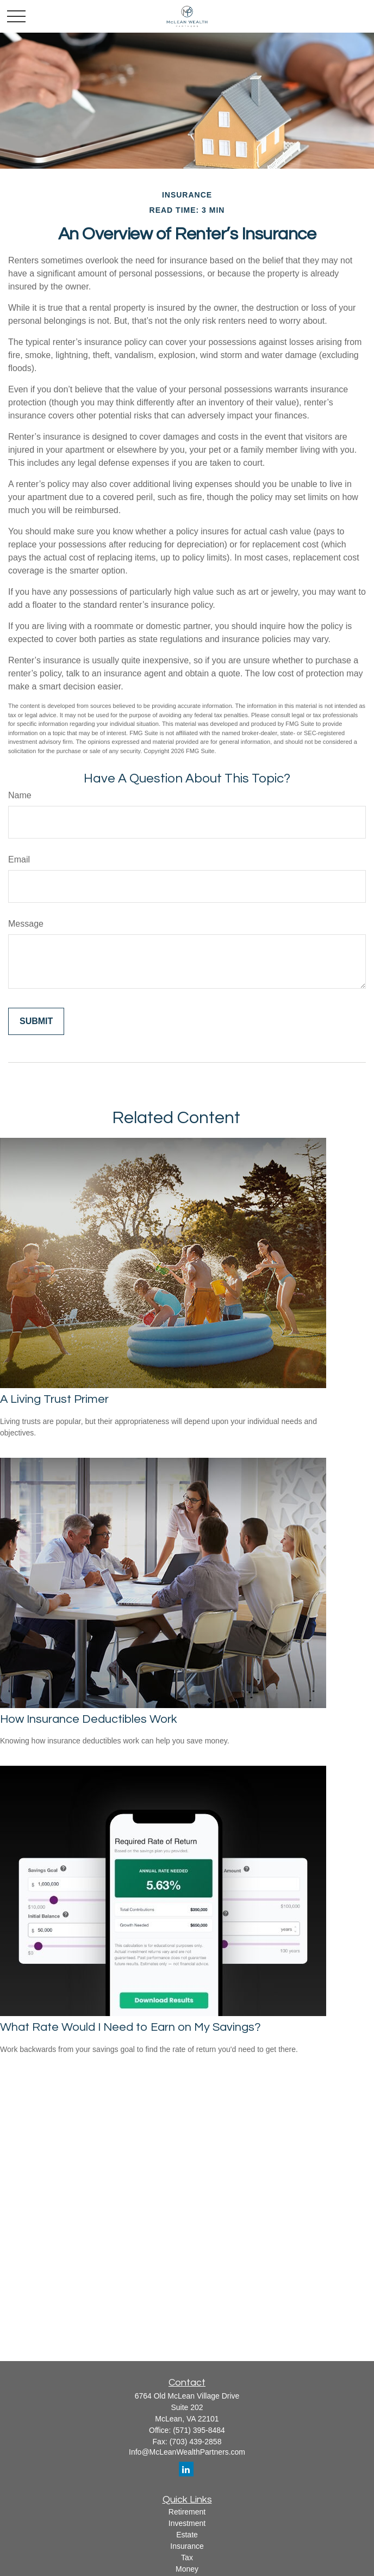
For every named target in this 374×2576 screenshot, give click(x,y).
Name (20, 795)
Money (187, 2569)
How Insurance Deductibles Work (88, 1719)
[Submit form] (36, 1021)
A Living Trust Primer (54, 1399)
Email (19, 859)
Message (25, 923)
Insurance (186, 2546)
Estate (187, 2534)
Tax (187, 2557)
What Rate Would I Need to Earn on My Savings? (130, 2027)
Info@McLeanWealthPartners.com (187, 2452)
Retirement (187, 2511)
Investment (187, 2523)
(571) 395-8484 (199, 2430)
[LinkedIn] (186, 2469)
